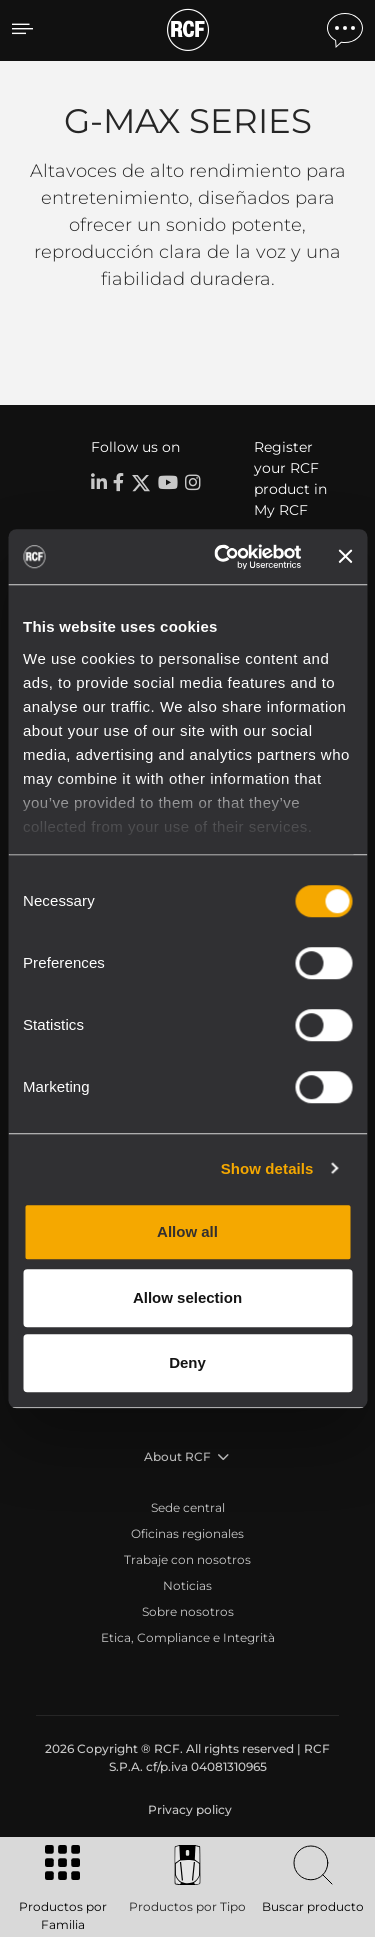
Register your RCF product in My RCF (290, 478)
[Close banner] (345, 557)
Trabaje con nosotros (187, 1559)
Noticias (187, 1585)
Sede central (188, 1507)
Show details (267, 1168)
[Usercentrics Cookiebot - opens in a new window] (223, 557)
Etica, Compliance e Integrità (188, 1637)
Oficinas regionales (187, 1533)
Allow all (187, 1231)
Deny (187, 1362)
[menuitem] (188, 1810)
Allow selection (187, 1297)
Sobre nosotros (188, 1611)
